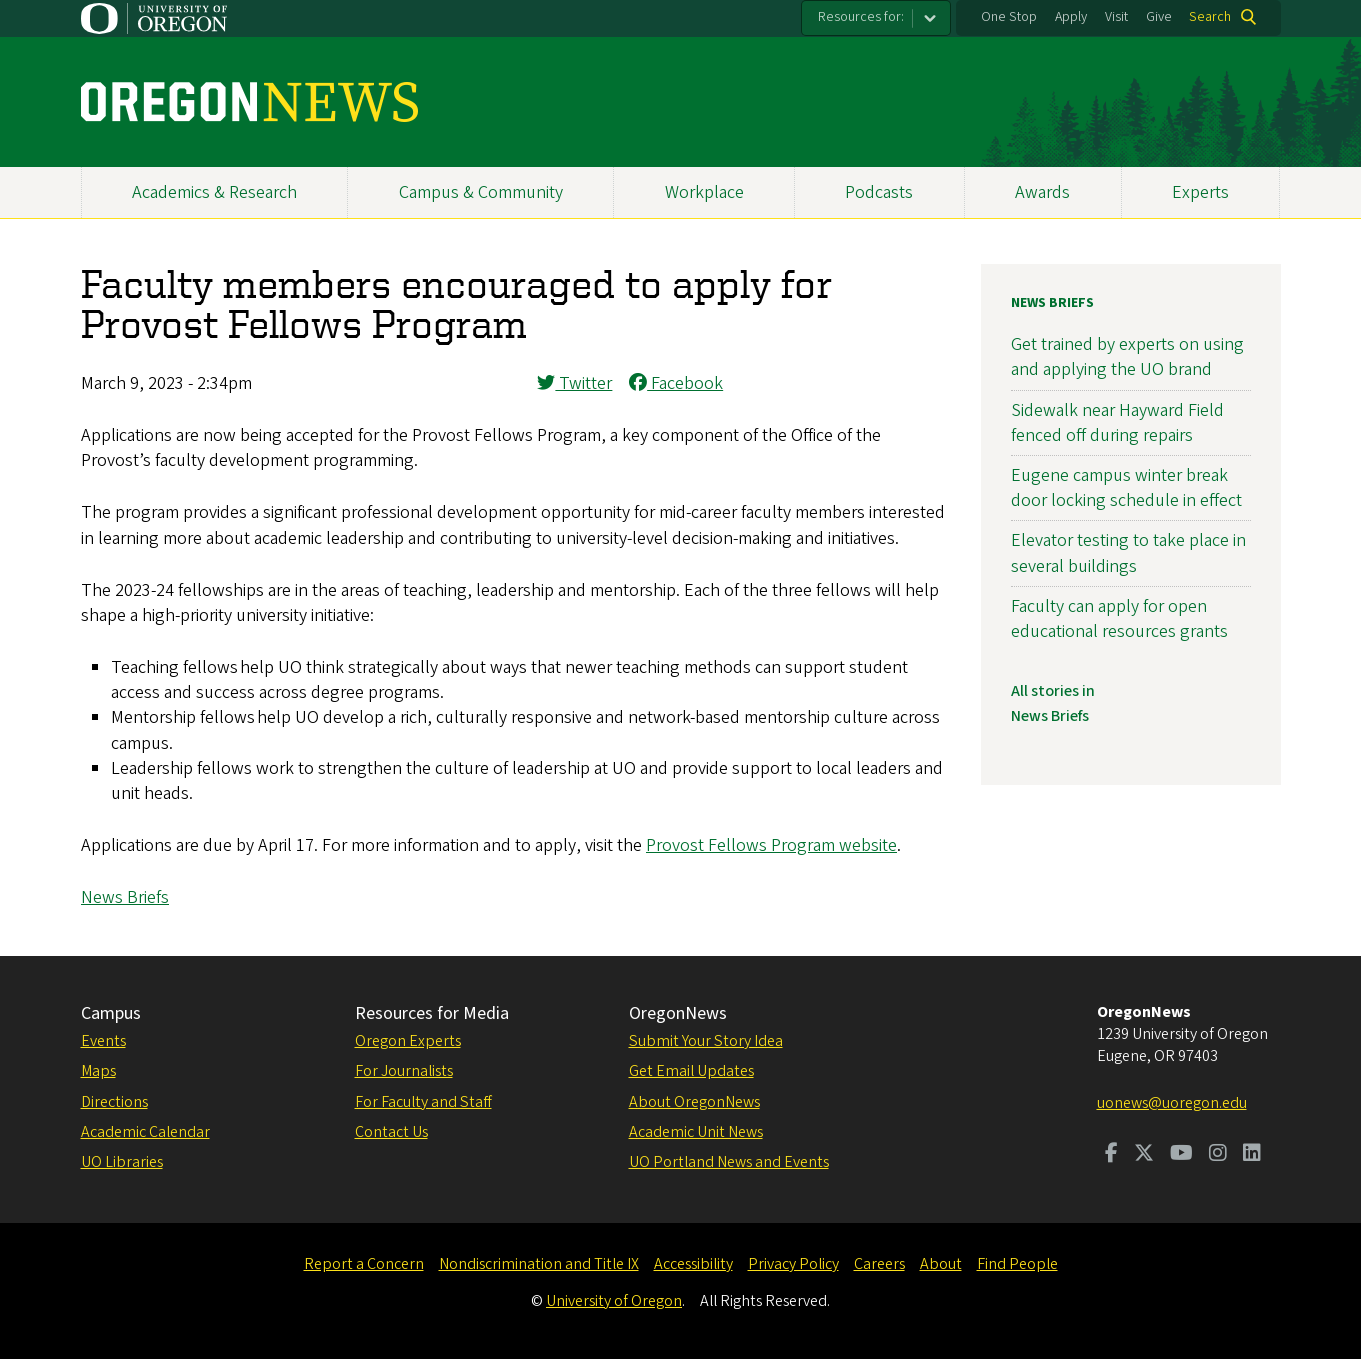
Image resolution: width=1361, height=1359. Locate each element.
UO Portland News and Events (729, 1162)
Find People (1017, 1264)
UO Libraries (122, 1162)
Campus (111, 1013)
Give (1159, 17)
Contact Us (391, 1132)
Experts (1200, 192)
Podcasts (879, 192)
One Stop (1009, 17)
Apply (1071, 17)
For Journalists (404, 1071)
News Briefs (125, 897)
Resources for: (861, 17)
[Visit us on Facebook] (1111, 1155)
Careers (879, 1264)
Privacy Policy (793, 1264)
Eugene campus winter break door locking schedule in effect (1126, 488)
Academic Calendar (145, 1132)
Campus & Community (481, 192)
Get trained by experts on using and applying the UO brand (1127, 357)
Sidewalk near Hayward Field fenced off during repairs (1117, 423)
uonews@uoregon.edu (1172, 1103)
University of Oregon (614, 1301)
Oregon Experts (408, 1041)
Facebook (676, 383)
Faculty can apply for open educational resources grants (1119, 619)
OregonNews (678, 1013)
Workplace (704, 192)
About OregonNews (694, 1102)
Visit (1116, 17)
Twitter (574, 383)
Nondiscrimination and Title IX (539, 1264)
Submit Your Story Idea (706, 1041)
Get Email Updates (691, 1071)
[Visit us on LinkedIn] (1252, 1155)
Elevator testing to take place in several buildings (1128, 553)
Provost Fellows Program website (771, 845)
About (941, 1264)
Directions (114, 1102)
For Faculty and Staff (423, 1102)
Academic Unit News (696, 1132)
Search (1210, 17)
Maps (98, 1071)
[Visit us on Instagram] (1218, 1155)
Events (103, 1041)
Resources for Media (432, 1013)
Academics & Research (214, 192)
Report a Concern (364, 1264)
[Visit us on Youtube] (1181, 1155)
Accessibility (693, 1264)
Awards (1042, 192)
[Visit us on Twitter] (1144, 1155)
